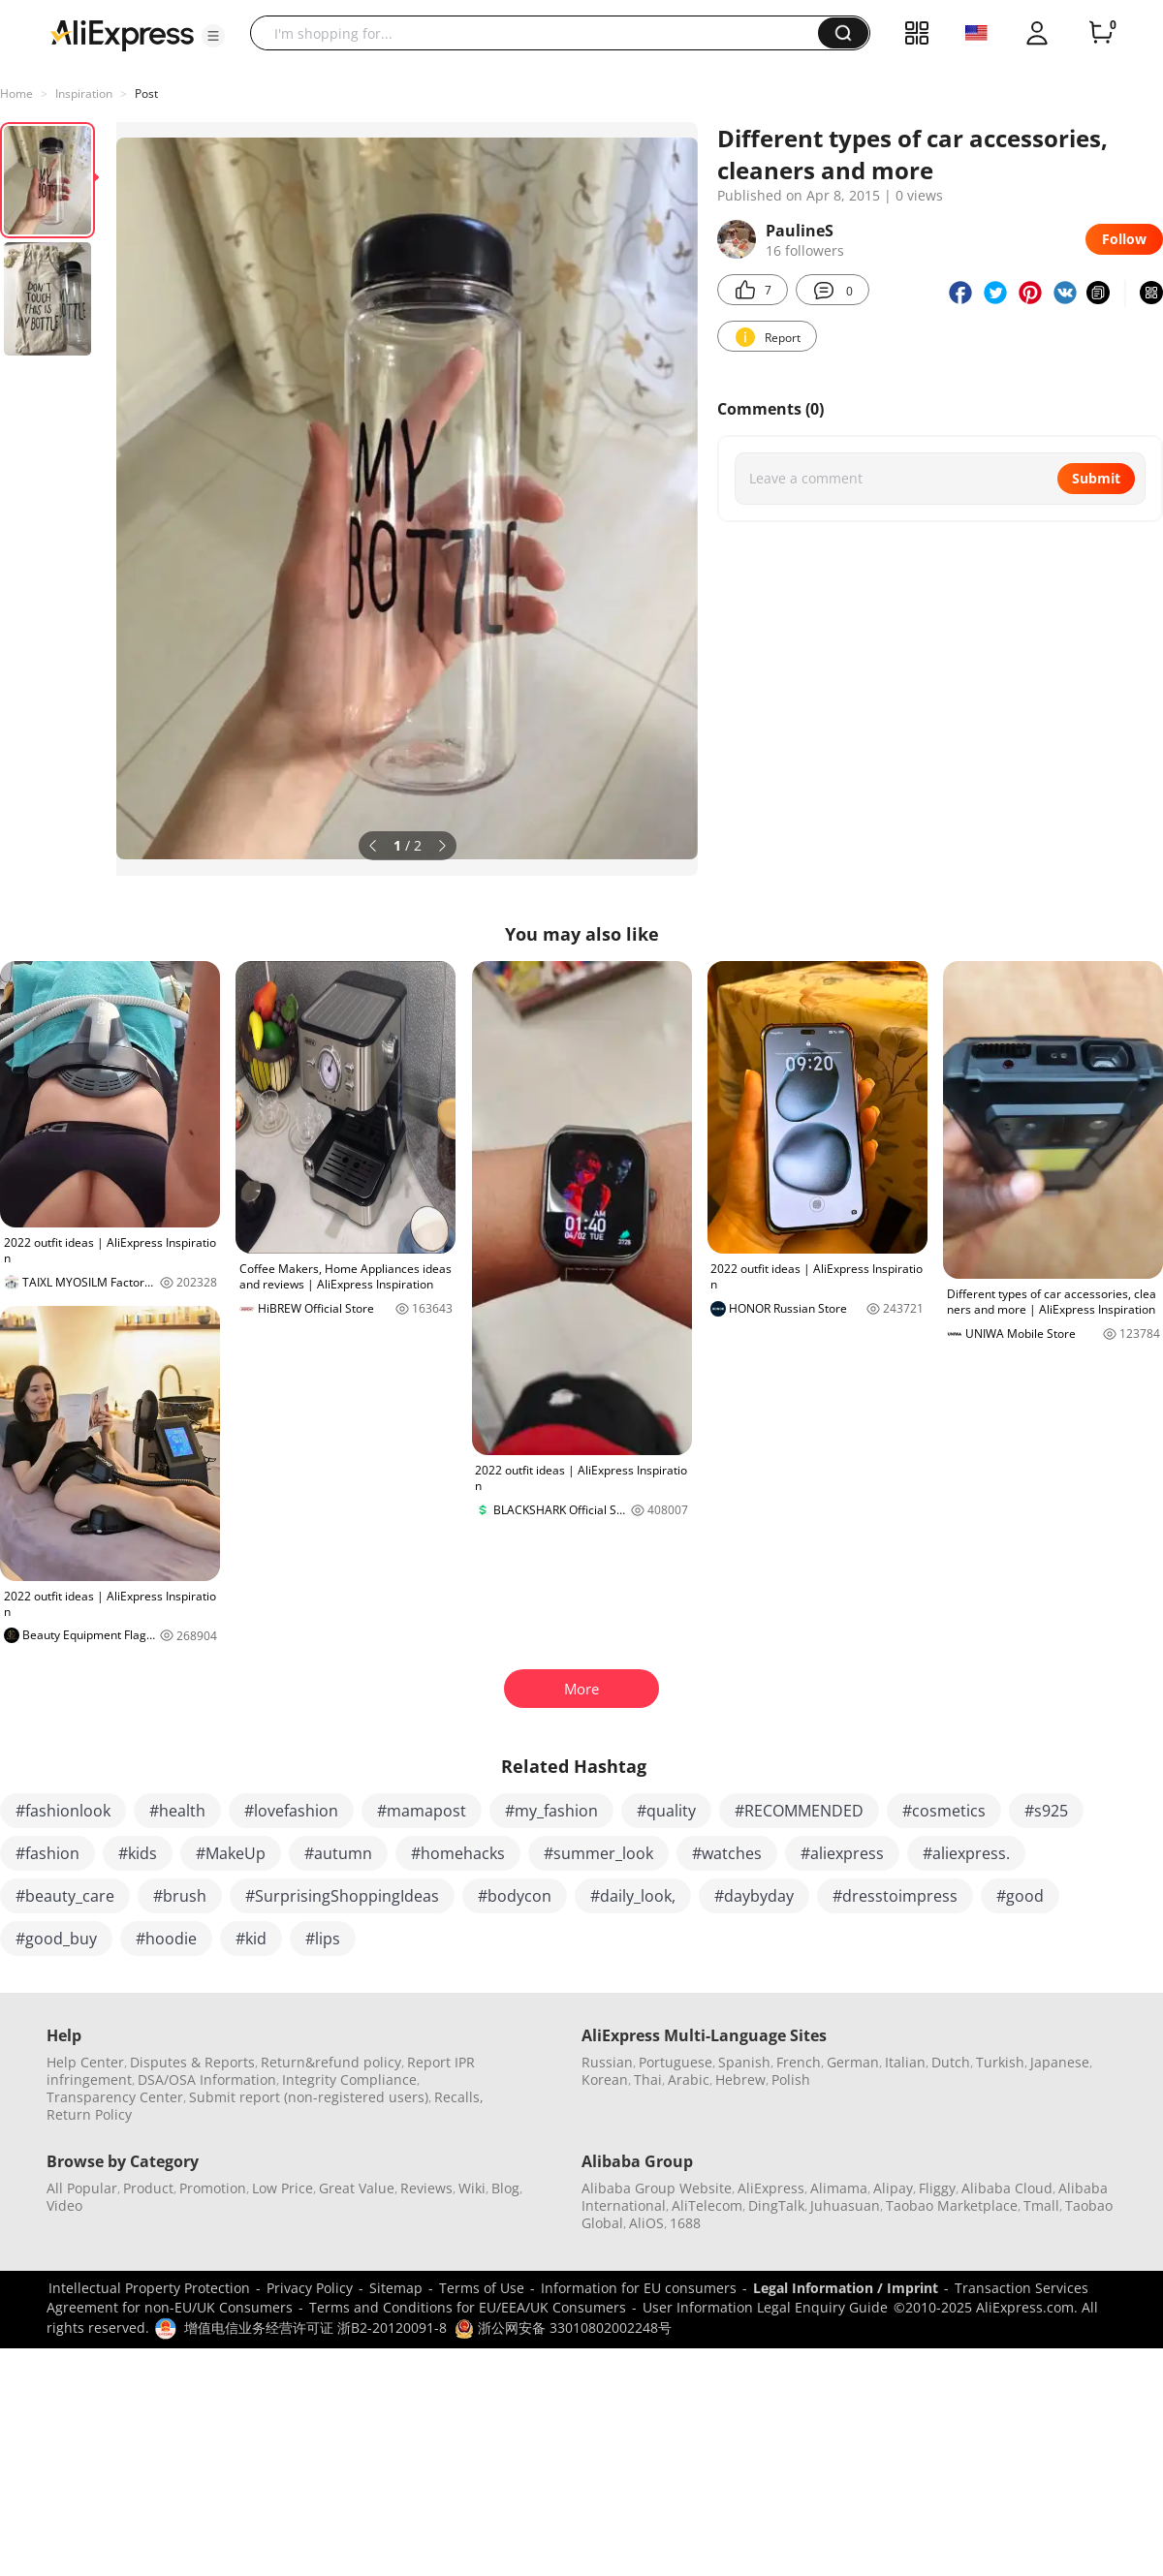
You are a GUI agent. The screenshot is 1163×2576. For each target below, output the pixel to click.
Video (64, 2205)
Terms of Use (481, 2288)
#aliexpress (842, 1853)
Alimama (838, 2188)
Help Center (85, 2062)
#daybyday (754, 1896)
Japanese (1059, 2062)
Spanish (744, 2062)
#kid (251, 1938)
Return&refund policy (331, 2062)
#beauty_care (65, 1896)
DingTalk (776, 2205)
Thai (648, 2079)
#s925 (1046, 1810)
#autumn (338, 1853)
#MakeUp (231, 1853)
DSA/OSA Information (207, 2079)
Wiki (472, 2188)
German (853, 2062)
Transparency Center (115, 2097)
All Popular (82, 2188)
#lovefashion (291, 1810)
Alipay (893, 2188)
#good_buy (56, 1938)
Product (148, 2188)
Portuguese (675, 2062)
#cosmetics (944, 1810)
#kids (137, 1853)
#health (177, 1810)
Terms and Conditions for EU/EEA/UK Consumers (467, 2307)
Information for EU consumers (639, 2288)
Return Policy (89, 2114)
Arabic (688, 2079)
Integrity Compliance (349, 2079)
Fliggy (937, 2188)
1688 (685, 2223)
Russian (607, 2062)
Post (146, 93)
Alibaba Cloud (1007, 2188)
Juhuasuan (845, 2205)
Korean (605, 2079)
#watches (727, 1853)
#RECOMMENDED (799, 1810)
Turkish (1000, 2062)
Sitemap (396, 2288)
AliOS (646, 2223)
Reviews (426, 2188)
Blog (505, 2188)
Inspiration (83, 93)
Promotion (212, 2188)
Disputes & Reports (192, 2062)
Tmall (1041, 2205)
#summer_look (598, 1853)
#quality (666, 1810)
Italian (905, 2062)
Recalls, (459, 2097)
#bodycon (514, 1896)
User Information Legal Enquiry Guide (765, 2307)
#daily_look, (633, 1896)
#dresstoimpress (895, 1896)
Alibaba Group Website (657, 2188)
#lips (322, 1938)
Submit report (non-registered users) (308, 2097)
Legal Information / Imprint (845, 2288)
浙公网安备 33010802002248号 (563, 2327)
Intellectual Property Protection (149, 2288)
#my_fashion (551, 1810)
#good (1020, 1896)
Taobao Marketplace (952, 2205)
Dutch (950, 2062)
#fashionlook (63, 1810)
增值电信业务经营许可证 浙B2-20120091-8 (315, 2327)
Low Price (282, 2188)
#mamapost (421, 1810)
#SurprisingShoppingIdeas (342, 1896)
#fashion (47, 1853)
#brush (179, 1896)
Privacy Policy (310, 2288)
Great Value (356, 2188)
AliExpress (771, 2188)
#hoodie (166, 1938)
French (798, 2062)
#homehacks (458, 1853)
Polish (790, 2079)
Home (16, 93)
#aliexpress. (966, 1853)
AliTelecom (707, 2205)
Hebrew (740, 2079)
